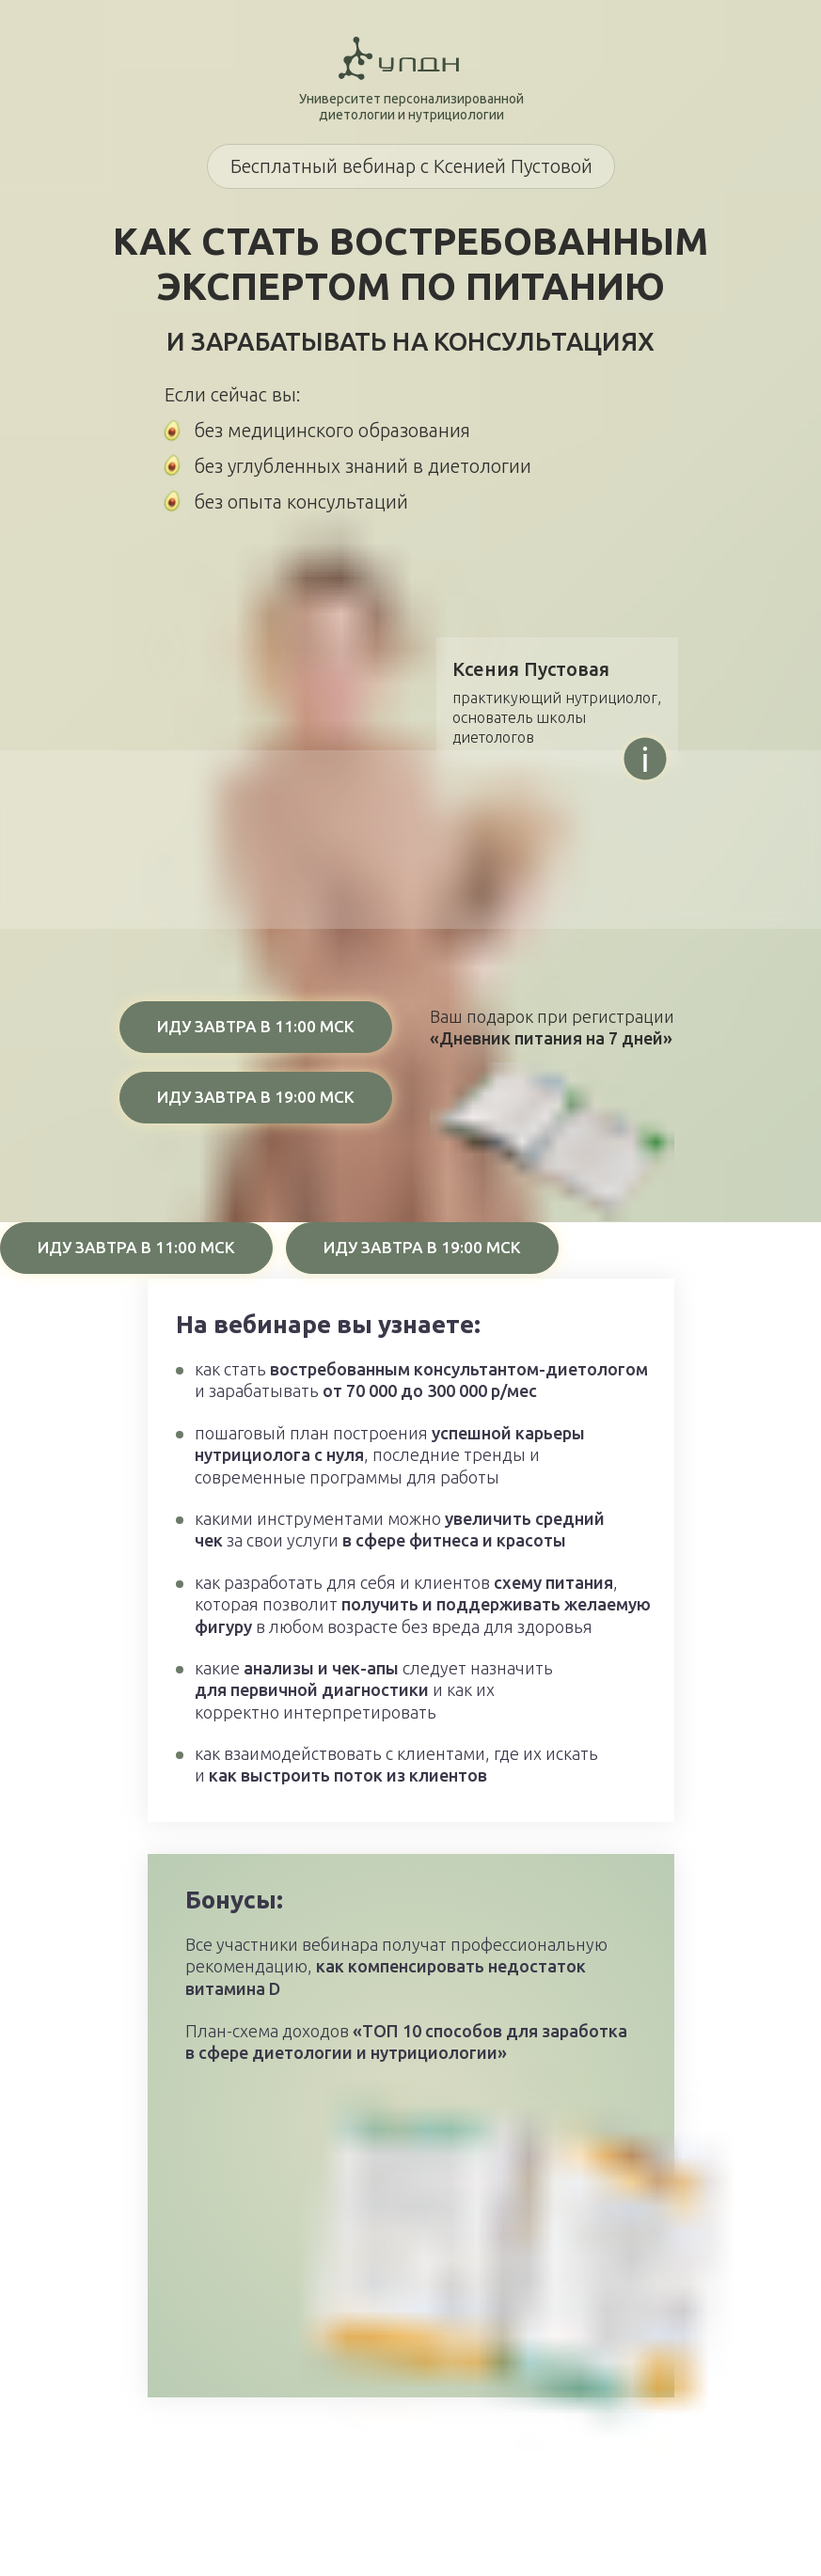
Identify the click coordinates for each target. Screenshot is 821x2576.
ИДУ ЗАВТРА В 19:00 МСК (256, 1097)
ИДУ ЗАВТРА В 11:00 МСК (256, 1026)
